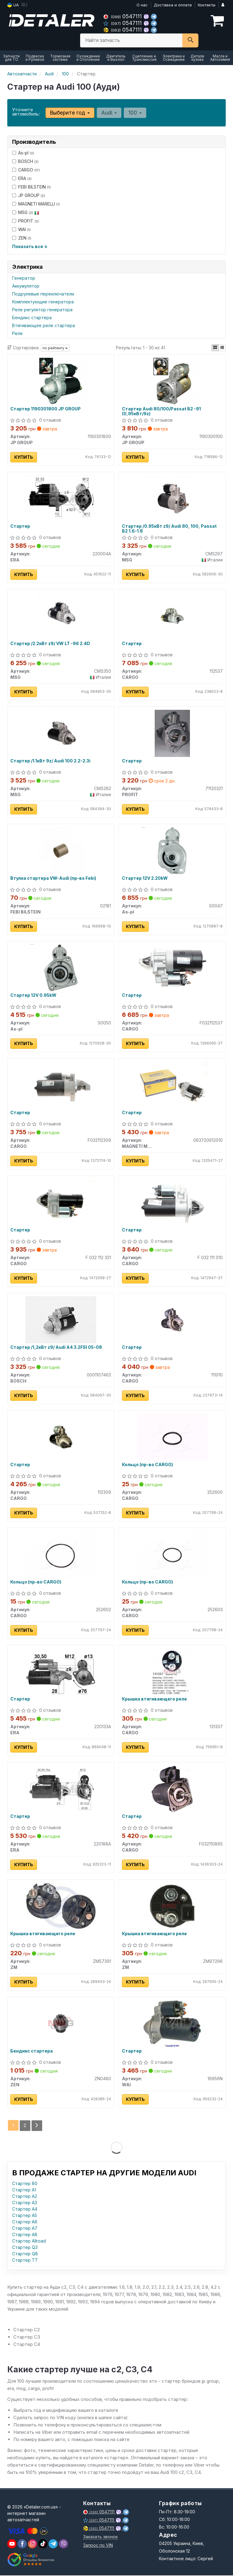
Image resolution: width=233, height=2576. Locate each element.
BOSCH (25, 161)
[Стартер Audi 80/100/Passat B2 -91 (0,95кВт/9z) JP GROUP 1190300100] (172, 381)
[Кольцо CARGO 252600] (172, 1437)
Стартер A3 (24, 2202)
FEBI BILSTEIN (31, 186)
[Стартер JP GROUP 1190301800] (60, 381)
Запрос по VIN (98, 2545)
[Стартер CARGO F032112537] (172, 967)
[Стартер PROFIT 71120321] (172, 733)
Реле (17, 333)
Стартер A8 (24, 2234)
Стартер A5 (24, 2215)
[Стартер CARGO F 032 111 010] (172, 1202)
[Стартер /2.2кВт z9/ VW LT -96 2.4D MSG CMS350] (60, 615)
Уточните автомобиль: (26, 112)
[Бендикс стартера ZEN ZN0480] (60, 2023)
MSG (25, 212)
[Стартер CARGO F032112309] (60, 1085)
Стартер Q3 (25, 2247)
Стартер (20, 526)
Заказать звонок (100, 2537)
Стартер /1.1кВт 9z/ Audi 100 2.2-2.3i (51, 760)
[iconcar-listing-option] (222, 347)
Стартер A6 (24, 2222)
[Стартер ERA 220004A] (60, 498)
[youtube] (11, 2544)
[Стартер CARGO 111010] (172, 1319)
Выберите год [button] (70, 113)
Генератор (23, 278)
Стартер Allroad (29, 2241)
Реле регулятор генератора (42, 309)
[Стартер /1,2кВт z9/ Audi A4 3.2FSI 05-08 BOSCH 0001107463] (60, 1319)
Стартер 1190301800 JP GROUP (46, 408)
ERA (22, 178)
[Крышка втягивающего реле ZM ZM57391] (60, 1906)
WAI (21, 229)
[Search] (190, 40)
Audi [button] (109, 113)
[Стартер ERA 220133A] (60, 1671)
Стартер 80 (24, 2183)
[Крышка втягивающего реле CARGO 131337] (172, 1671)
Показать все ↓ (30, 246)
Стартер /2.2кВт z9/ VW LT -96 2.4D (50, 643)
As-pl (23, 152)
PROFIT (25, 220)
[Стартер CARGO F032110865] (172, 1789)
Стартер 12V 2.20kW (145, 878)
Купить (24, 457)
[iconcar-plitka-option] (215, 347)
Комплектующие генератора (43, 301)
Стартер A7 (24, 2228)
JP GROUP (28, 195)
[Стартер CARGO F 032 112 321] (60, 1202)
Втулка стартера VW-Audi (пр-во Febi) (53, 878)
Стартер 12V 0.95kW (34, 995)
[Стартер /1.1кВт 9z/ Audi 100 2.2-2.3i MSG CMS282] (60, 733)
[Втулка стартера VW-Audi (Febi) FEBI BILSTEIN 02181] (60, 850)
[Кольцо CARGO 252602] (60, 1554)
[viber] (22, 2544)
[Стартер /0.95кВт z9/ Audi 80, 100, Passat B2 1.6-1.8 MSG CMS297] (172, 498)
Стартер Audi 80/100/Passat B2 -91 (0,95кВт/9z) (161, 411)
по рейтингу (55, 348)
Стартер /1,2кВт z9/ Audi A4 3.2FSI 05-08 (56, 1347)
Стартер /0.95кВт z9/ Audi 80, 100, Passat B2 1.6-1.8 (169, 528)
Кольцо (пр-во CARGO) (147, 1464)
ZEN (21, 237)
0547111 (123, 16)
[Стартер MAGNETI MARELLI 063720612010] (172, 1085)
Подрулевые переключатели (43, 293)
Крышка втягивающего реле (154, 1699)
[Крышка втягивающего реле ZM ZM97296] (172, 1906)
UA (13, 5)
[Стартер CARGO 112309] (60, 1437)
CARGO (26, 169)
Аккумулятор (25, 285)
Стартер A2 (24, 2196)
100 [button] (135, 113)
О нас (142, 4)
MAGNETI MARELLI (36, 203)
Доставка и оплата (173, 4)
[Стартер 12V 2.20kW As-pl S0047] (172, 850)
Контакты (206, 4)
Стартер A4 (24, 2209)
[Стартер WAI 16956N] (172, 2023)
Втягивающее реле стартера (43, 325)
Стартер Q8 (25, 2254)
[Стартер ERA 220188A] (60, 1789)
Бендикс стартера (32, 317)
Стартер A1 (24, 2190)
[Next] (37, 2126)
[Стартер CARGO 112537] (172, 615)
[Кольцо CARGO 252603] (172, 1554)
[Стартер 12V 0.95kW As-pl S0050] (60, 967)
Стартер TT (25, 2260)
